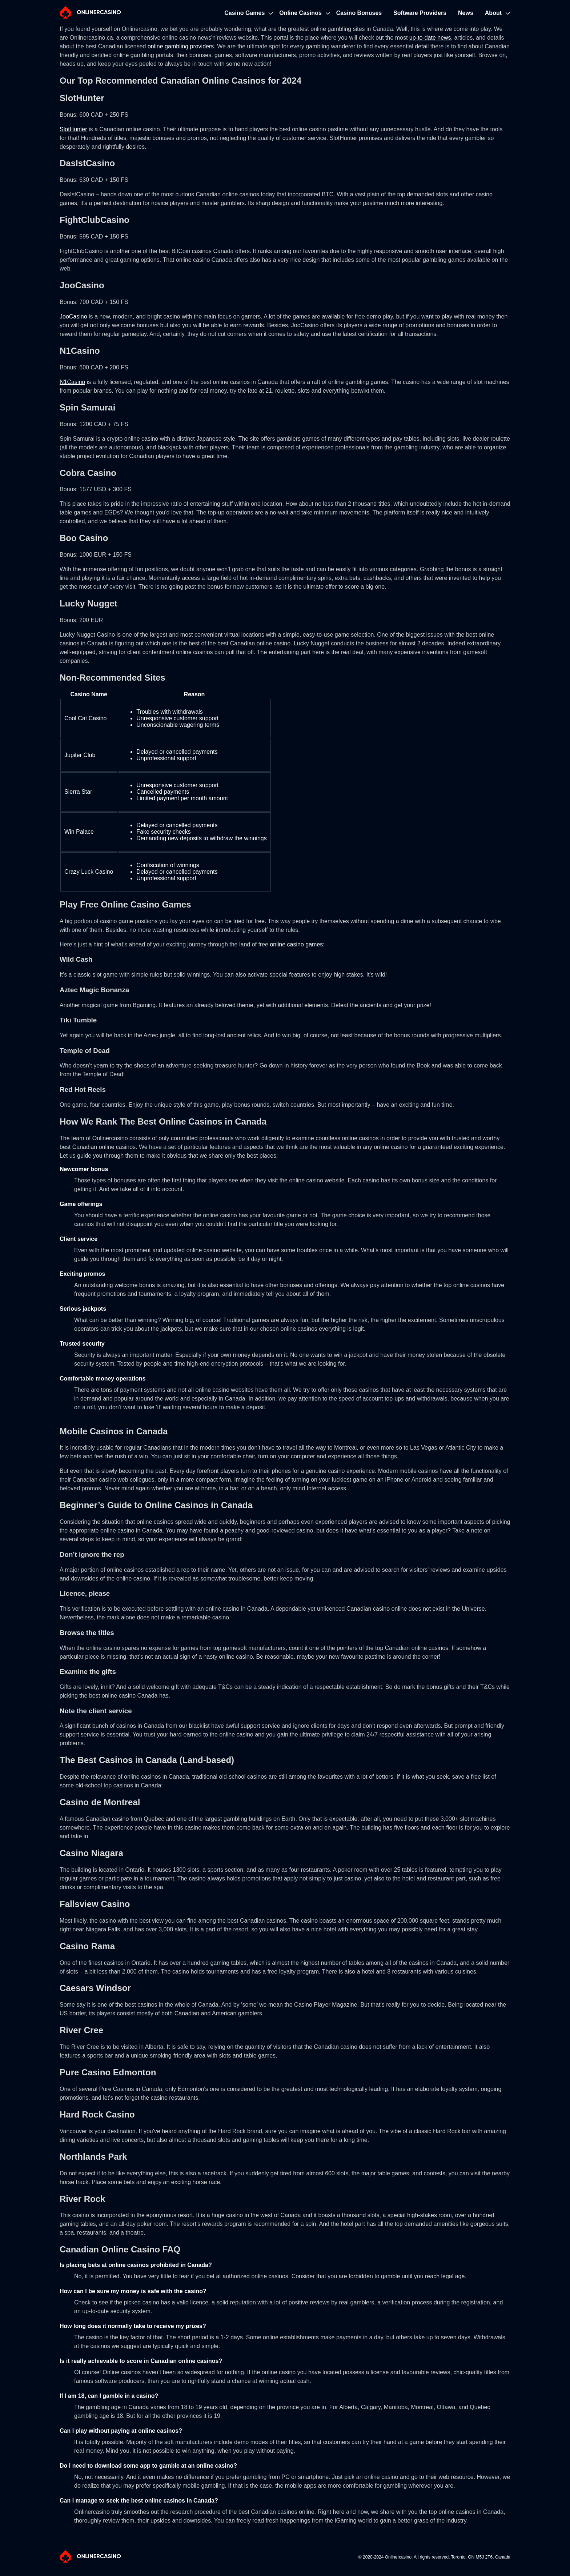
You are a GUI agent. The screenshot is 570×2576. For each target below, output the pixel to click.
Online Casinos (300, 13)
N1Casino (72, 382)
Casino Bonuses (359, 13)
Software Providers (419, 13)
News (465, 13)
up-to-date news (430, 38)
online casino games (296, 944)
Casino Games (244, 13)
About (493, 13)
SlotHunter (73, 129)
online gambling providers (181, 46)
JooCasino (73, 316)
